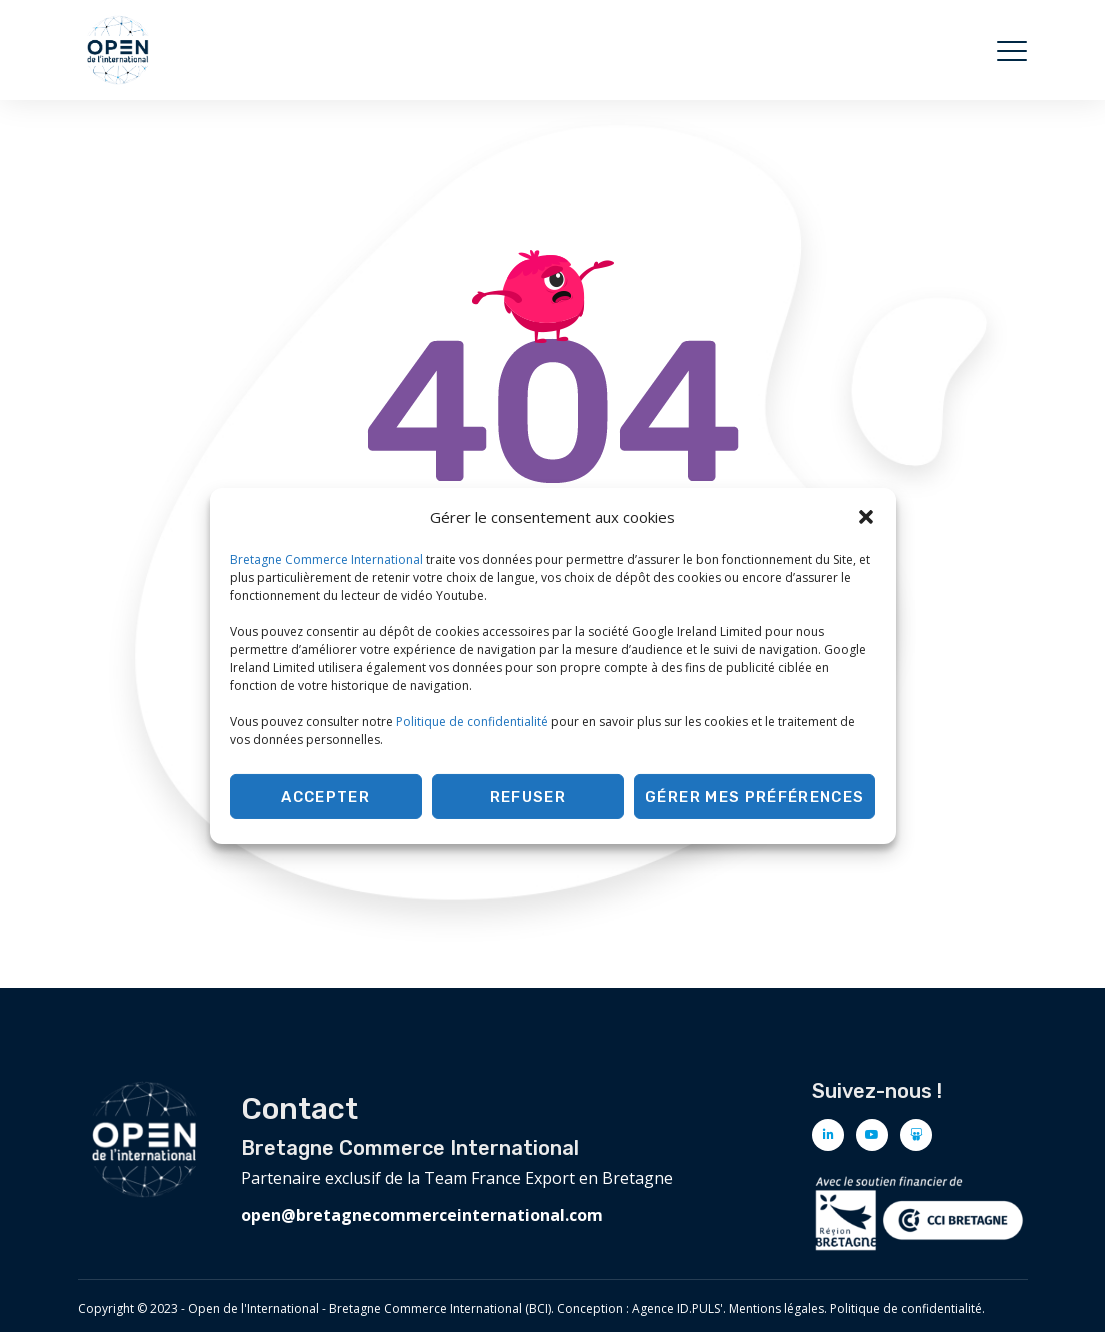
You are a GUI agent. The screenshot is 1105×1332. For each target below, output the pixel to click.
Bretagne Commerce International (326, 559)
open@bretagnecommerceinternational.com (422, 1215)
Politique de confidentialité (472, 721)
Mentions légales (776, 1308)
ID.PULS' (700, 1308)
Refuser (528, 797)
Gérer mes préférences (754, 797)
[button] (866, 517)
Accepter (325, 797)
